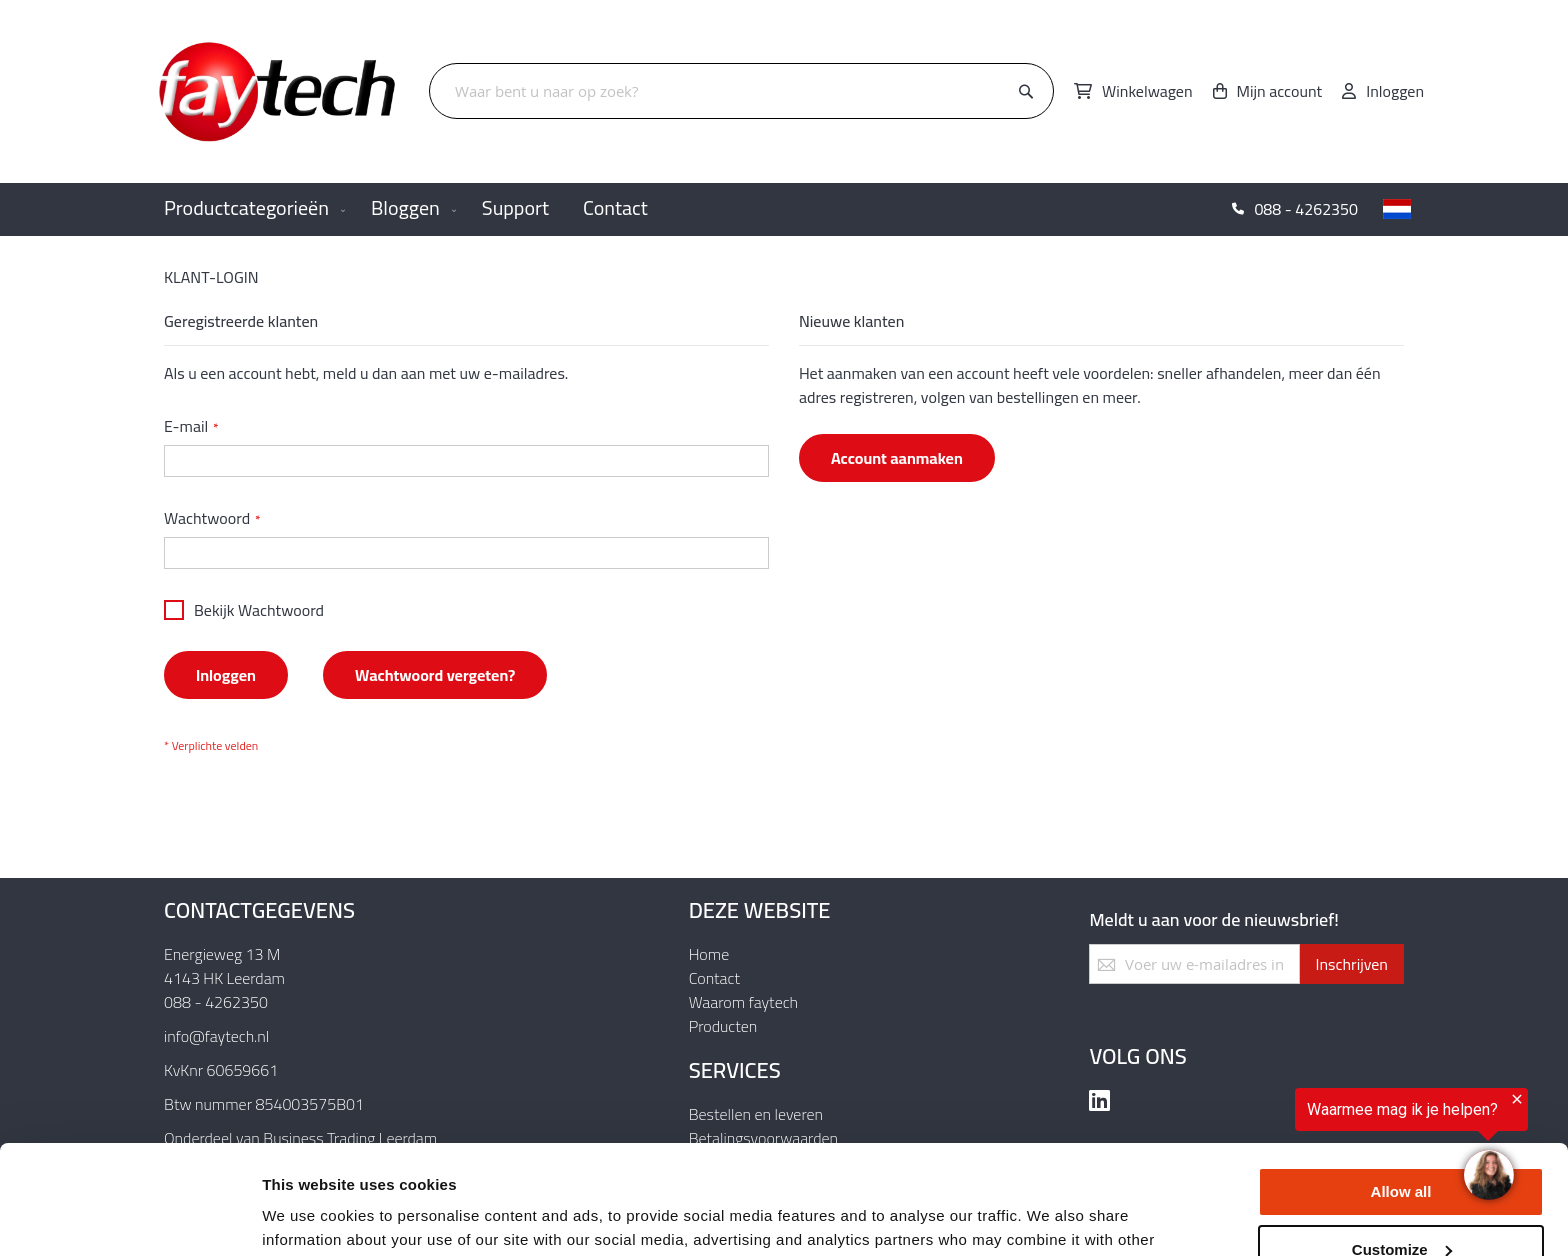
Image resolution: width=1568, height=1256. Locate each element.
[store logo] (279, 91)
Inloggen (1395, 91)
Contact (714, 978)
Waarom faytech (743, 1002)
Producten (723, 1026)
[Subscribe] (1351, 964)
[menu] (784, 209)
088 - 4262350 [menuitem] (1306, 209)
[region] (1322, 1150)
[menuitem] (250, 209)
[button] (1397, 209)
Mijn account (1280, 91)
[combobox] (741, 91)
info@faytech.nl (216, 1036)
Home (709, 954)
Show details (308, 1216)
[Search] (1026, 92)
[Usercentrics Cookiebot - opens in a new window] (129, 1217)
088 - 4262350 (216, 1002)
